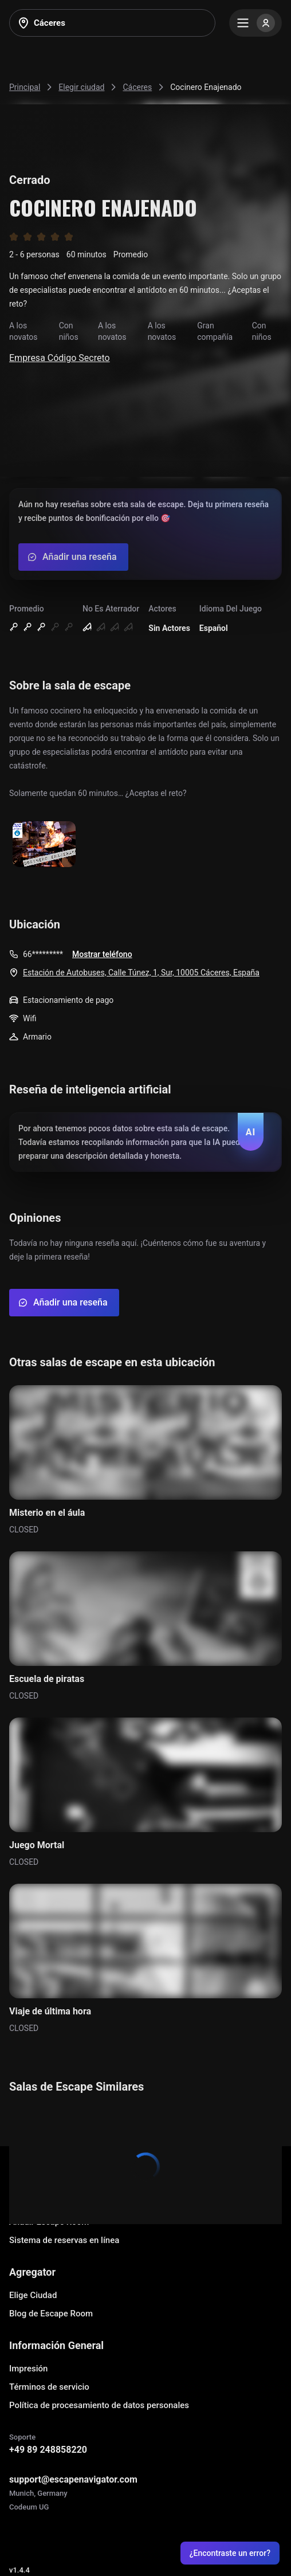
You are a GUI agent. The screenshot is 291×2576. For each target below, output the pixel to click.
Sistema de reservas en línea (64, 2240)
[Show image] (44, 845)
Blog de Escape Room (51, 2313)
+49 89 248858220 (48, 2449)
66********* (43, 954)
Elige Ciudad (33, 2295)
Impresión (28, 2368)
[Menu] (255, 23)
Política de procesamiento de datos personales (99, 2405)
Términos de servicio (49, 2387)
